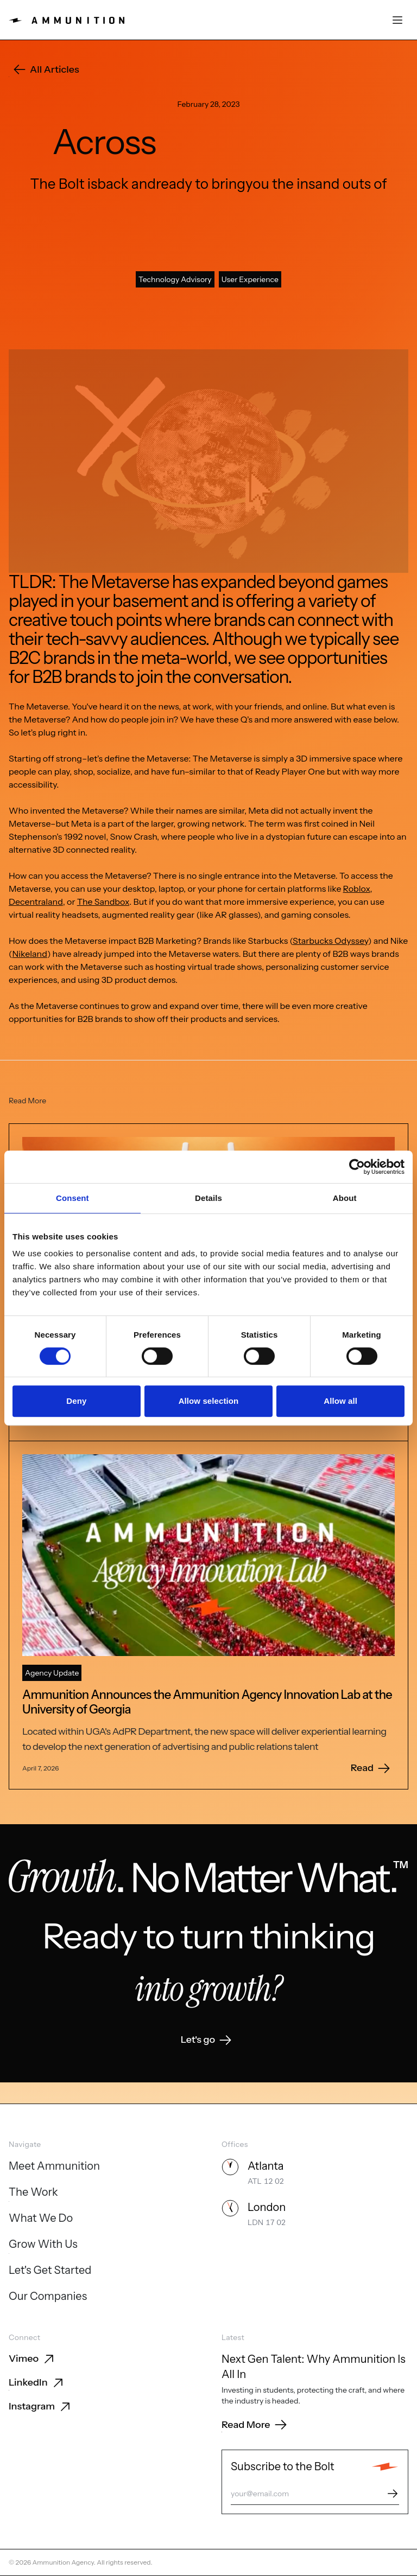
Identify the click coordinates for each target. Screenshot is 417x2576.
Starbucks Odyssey (330, 961)
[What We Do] (41, 2219)
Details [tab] (208, 1198)
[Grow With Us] (43, 2245)
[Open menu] (397, 20)
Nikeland (29, 974)
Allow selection (209, 1400)
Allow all (340, 1400)
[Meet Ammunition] (54, 2167)
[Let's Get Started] (50, 2271)
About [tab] (345, 1198)
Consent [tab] (72, 1198)
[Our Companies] (48, 2297)
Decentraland (36, 922)
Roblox (356, 909)
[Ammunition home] (66, 20)
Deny (76, 1400)
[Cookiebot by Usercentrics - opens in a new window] (357, 1167)
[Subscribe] (392, 2493)
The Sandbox (103, 922)
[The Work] (33, 2193)
